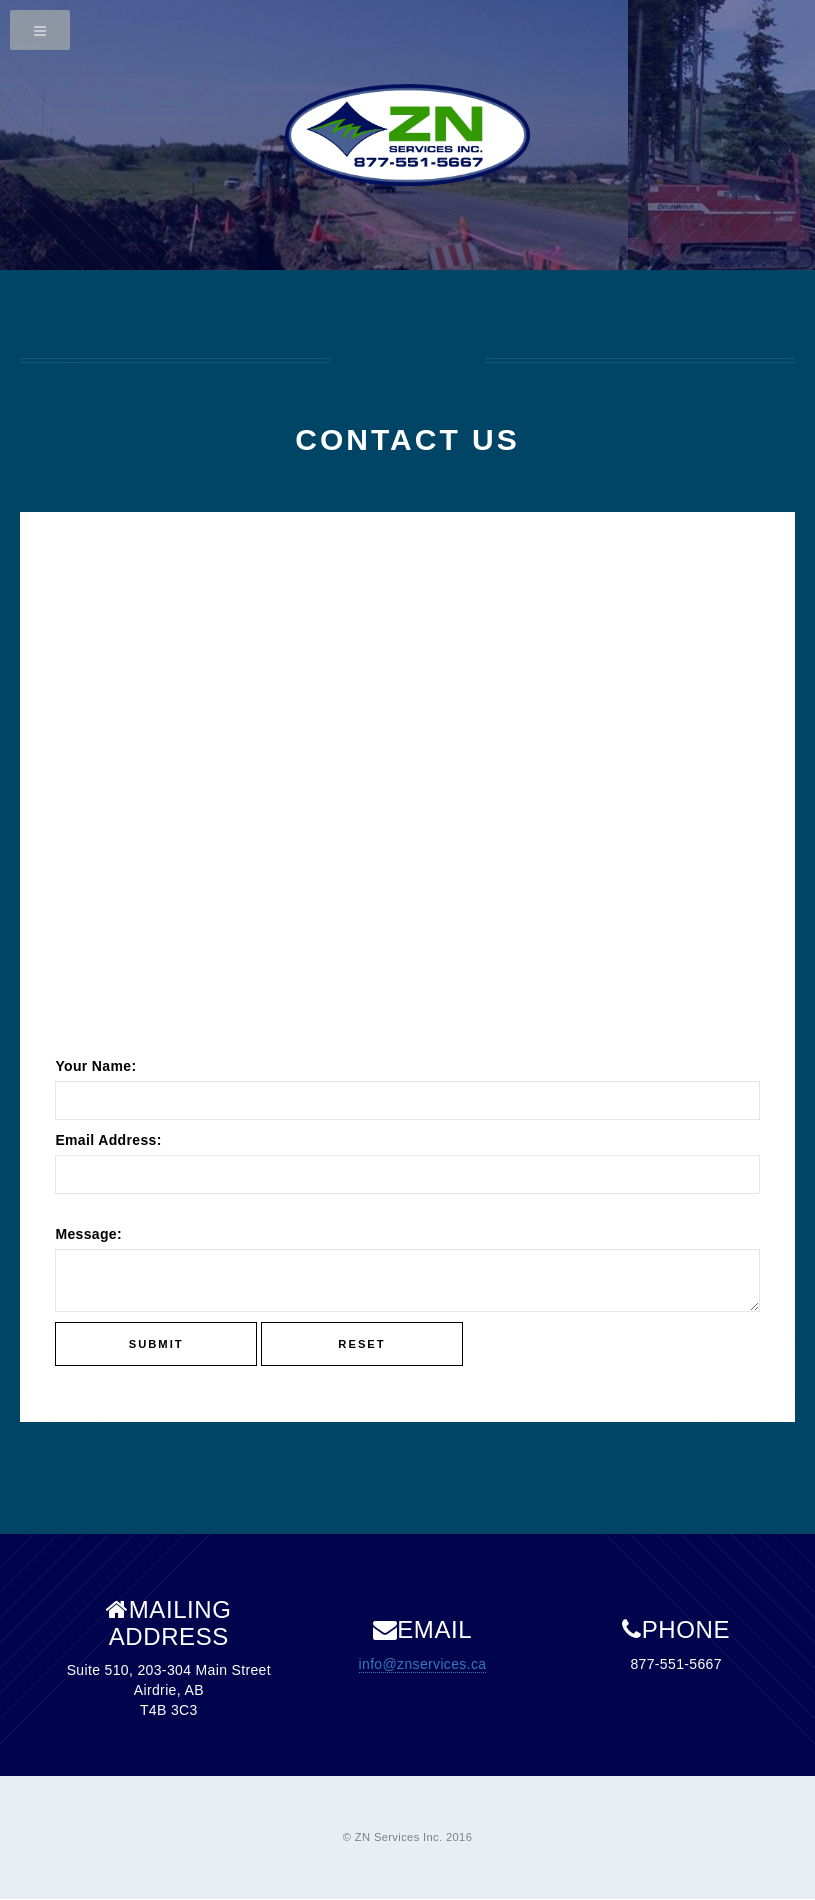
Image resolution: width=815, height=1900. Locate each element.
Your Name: (95, 1066)
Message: (88, 1234)
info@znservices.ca (423, 1664)
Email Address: (108, 1140)
